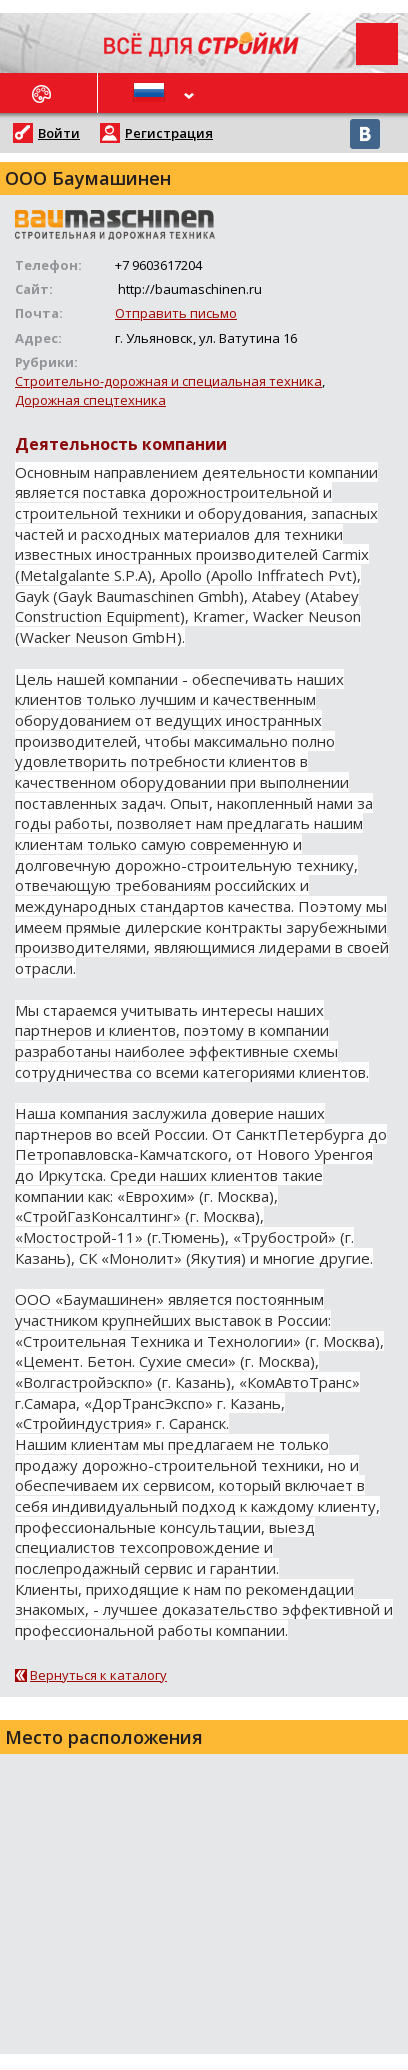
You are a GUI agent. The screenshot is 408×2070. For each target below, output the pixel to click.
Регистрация (169, 133)
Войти (59, 133)
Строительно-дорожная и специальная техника (168, 381)
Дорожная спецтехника (90, 400)
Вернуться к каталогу (98, 1675)
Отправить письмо (176, 313)
